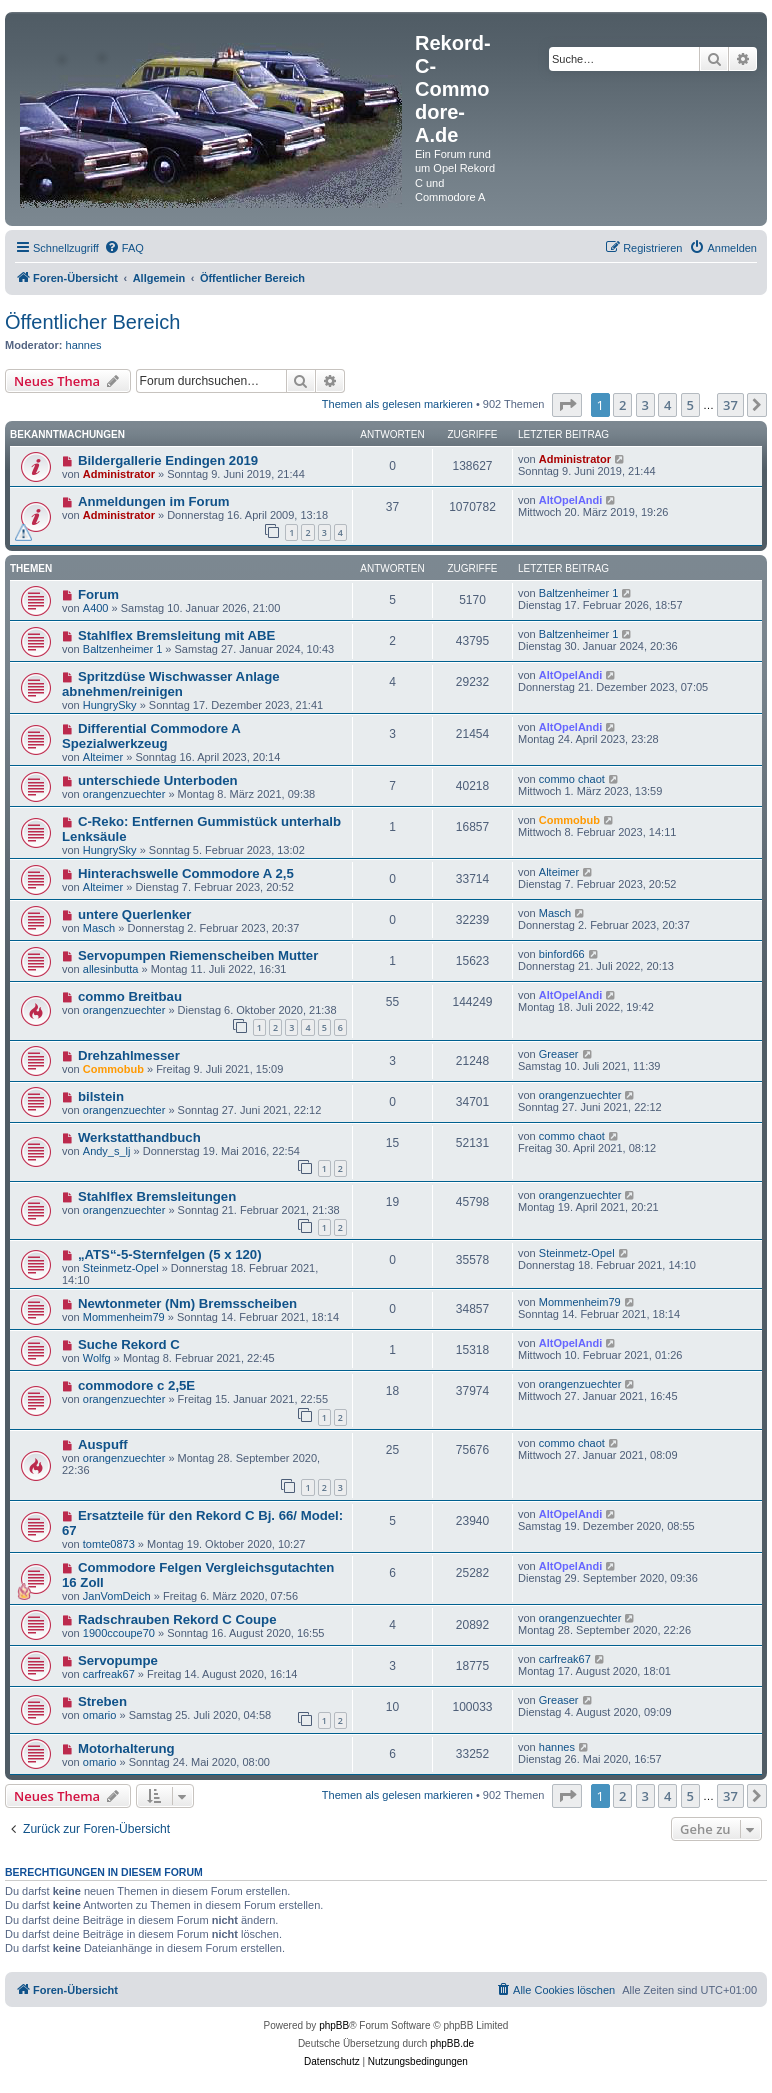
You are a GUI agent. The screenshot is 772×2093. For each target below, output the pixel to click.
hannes (84, 345)
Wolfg (97, 1358)
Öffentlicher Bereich (92, 322)
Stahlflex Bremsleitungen (157, 1196)
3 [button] (645, 405)
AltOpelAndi (571, 500)
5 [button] (690, 405)
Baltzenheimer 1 (579, 593)
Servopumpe (118, 1660)
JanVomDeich (117, 1596)
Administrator (119, 474)
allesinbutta (111, 969)
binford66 (562, 954)
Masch (99, 928)
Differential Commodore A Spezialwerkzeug (151, 736)
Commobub (569, 820)
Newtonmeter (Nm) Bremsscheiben (187, 1303)
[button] (567, 405)
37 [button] (730, 405)
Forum (98, 594)
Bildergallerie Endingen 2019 (168, 460)
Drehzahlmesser (129, 1055)
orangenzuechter (124, 794)
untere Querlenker (135, 914)
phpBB (334, 2025)
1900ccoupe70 (119, 1633)
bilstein (101, 1096)
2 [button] (622, 405)
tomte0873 (109, 1544)
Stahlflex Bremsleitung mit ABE (176, 635)
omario (100, 1715)
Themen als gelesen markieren (397, 404)
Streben (102, 1701)
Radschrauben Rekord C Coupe (177, 1619)
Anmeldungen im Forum (154, 501)
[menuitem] (124, 248)
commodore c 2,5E (136, 1385)
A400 (96, 608)
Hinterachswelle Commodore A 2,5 (186, 873)
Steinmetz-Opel (121, 1268)
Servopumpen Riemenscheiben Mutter (198, 955)
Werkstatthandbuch (139, 1137)
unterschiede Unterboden (158, 780)
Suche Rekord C (129, 1344)
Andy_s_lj (107, 1151)
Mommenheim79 (124, 1317)
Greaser (559, 1054)
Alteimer (103, 757)
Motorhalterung (126, 1748)
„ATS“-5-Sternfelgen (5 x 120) (170, 1254)
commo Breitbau (130, 996)
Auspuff (103, 1444)
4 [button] (667, 405)
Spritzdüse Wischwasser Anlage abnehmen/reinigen (171, 684)
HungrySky (110, 705)
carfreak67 (109, 1674)
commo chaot (572, 779)
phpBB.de (452, 2043)
